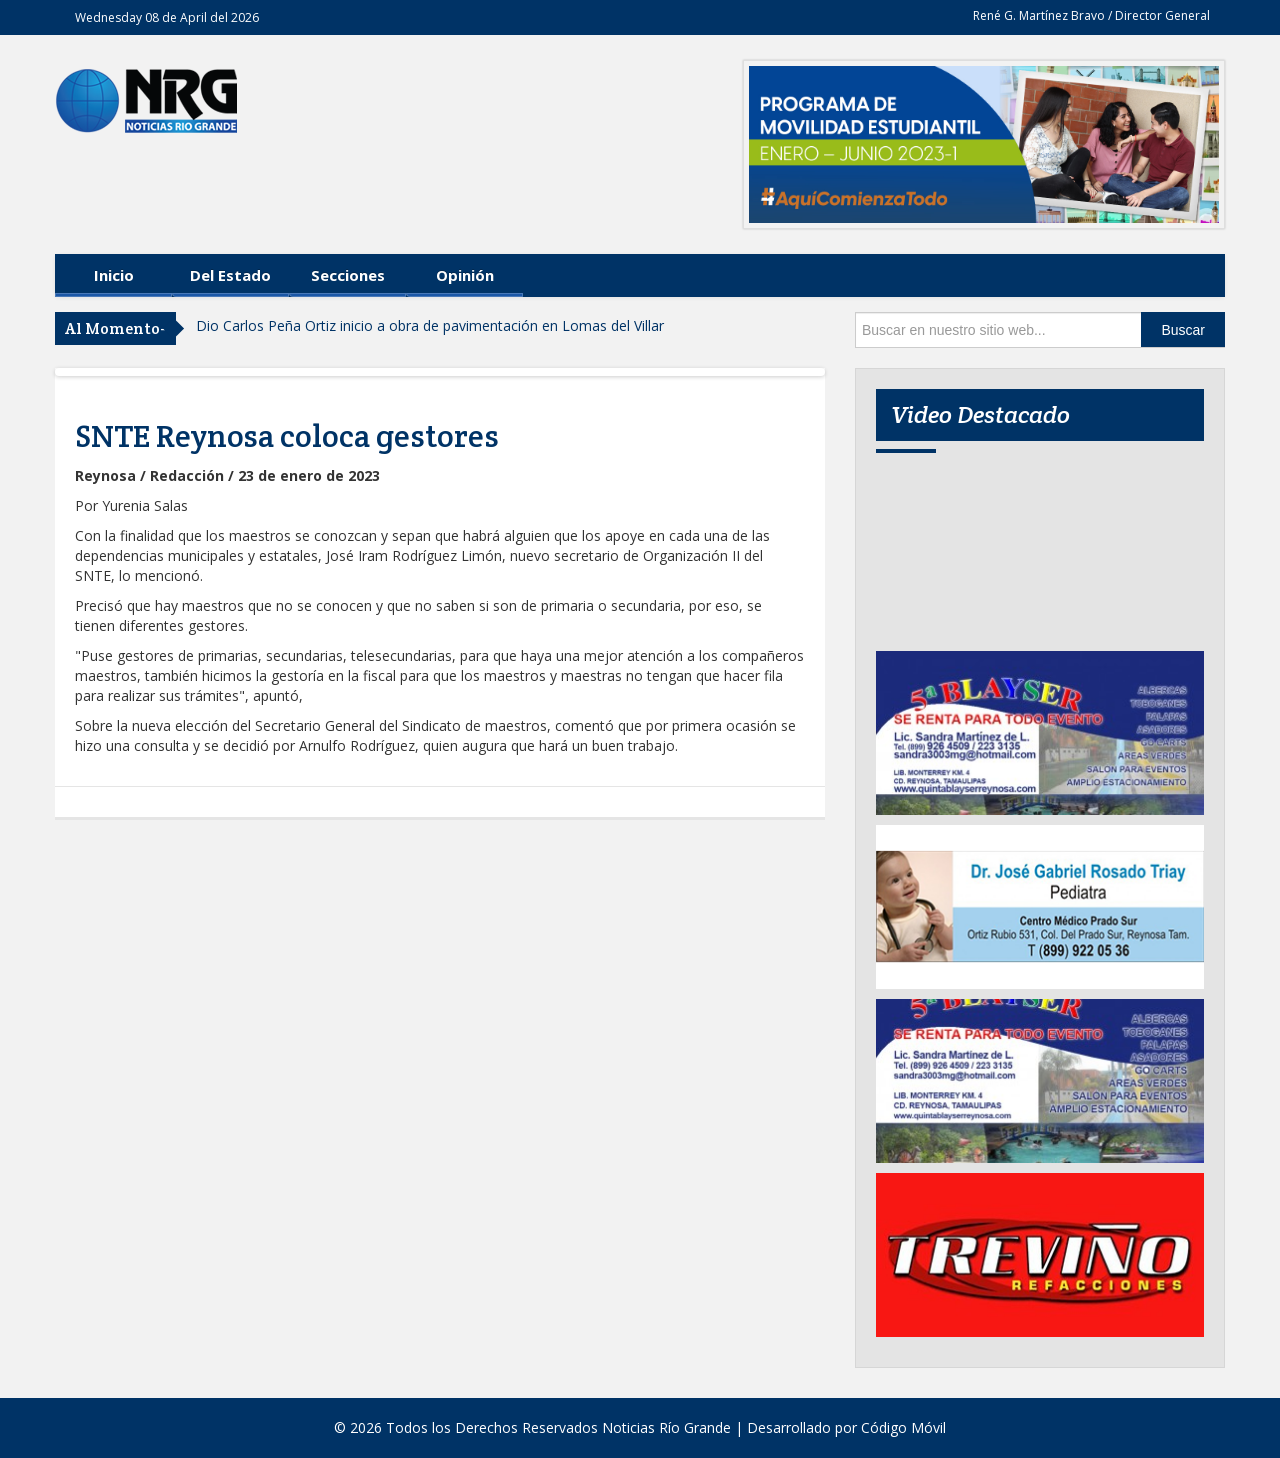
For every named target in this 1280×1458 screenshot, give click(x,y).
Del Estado (230, 275)
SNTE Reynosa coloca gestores (287, 436)
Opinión (465, 275)
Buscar (1183, 330)
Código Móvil (903, 1427)
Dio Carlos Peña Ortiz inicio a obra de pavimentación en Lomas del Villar (430, 325)
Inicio (114, 275)
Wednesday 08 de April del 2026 (167, 17)
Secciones (348, 275)
